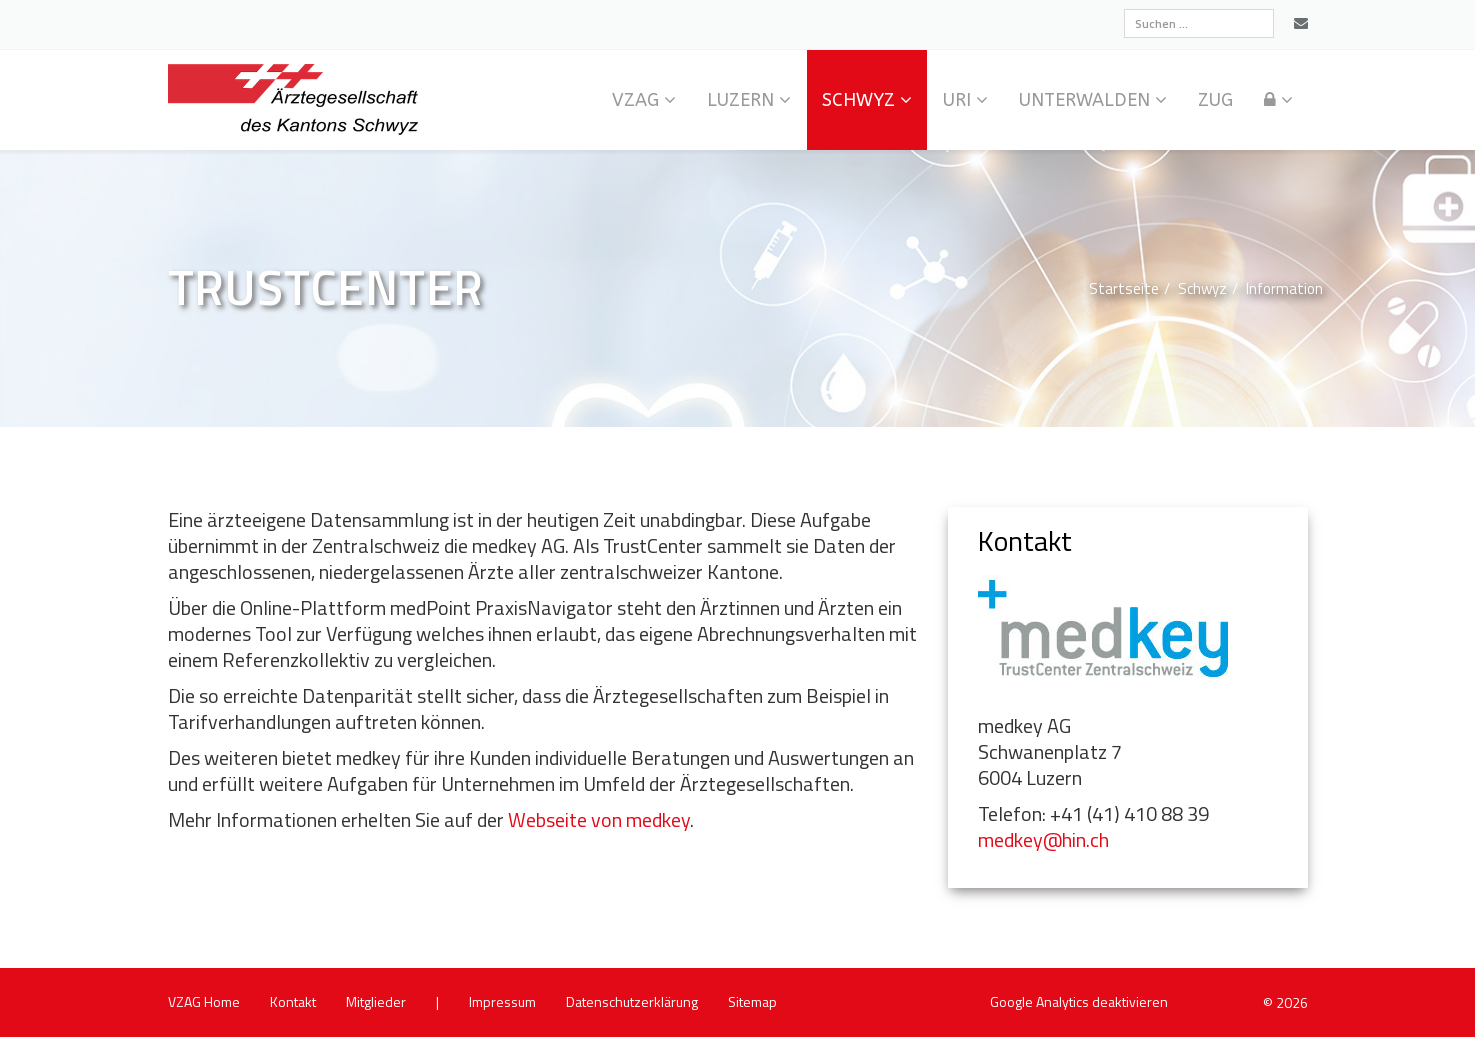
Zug (1215, 100)
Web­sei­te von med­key (599, 819)
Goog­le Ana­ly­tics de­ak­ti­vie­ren (1079, 1001)
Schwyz (858, 100)
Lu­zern (740, 100)
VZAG (635, 100)
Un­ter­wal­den (1084, 100)
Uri (957, 100)
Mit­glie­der (376, 1001)
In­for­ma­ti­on (1284, 288)
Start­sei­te (1124, 288)
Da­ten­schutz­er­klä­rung (632, 1001)
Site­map (752, 1001)
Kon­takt (293, 1001)
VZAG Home (204, 1001)
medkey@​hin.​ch (1043, 839)
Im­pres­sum (502, 1001)
